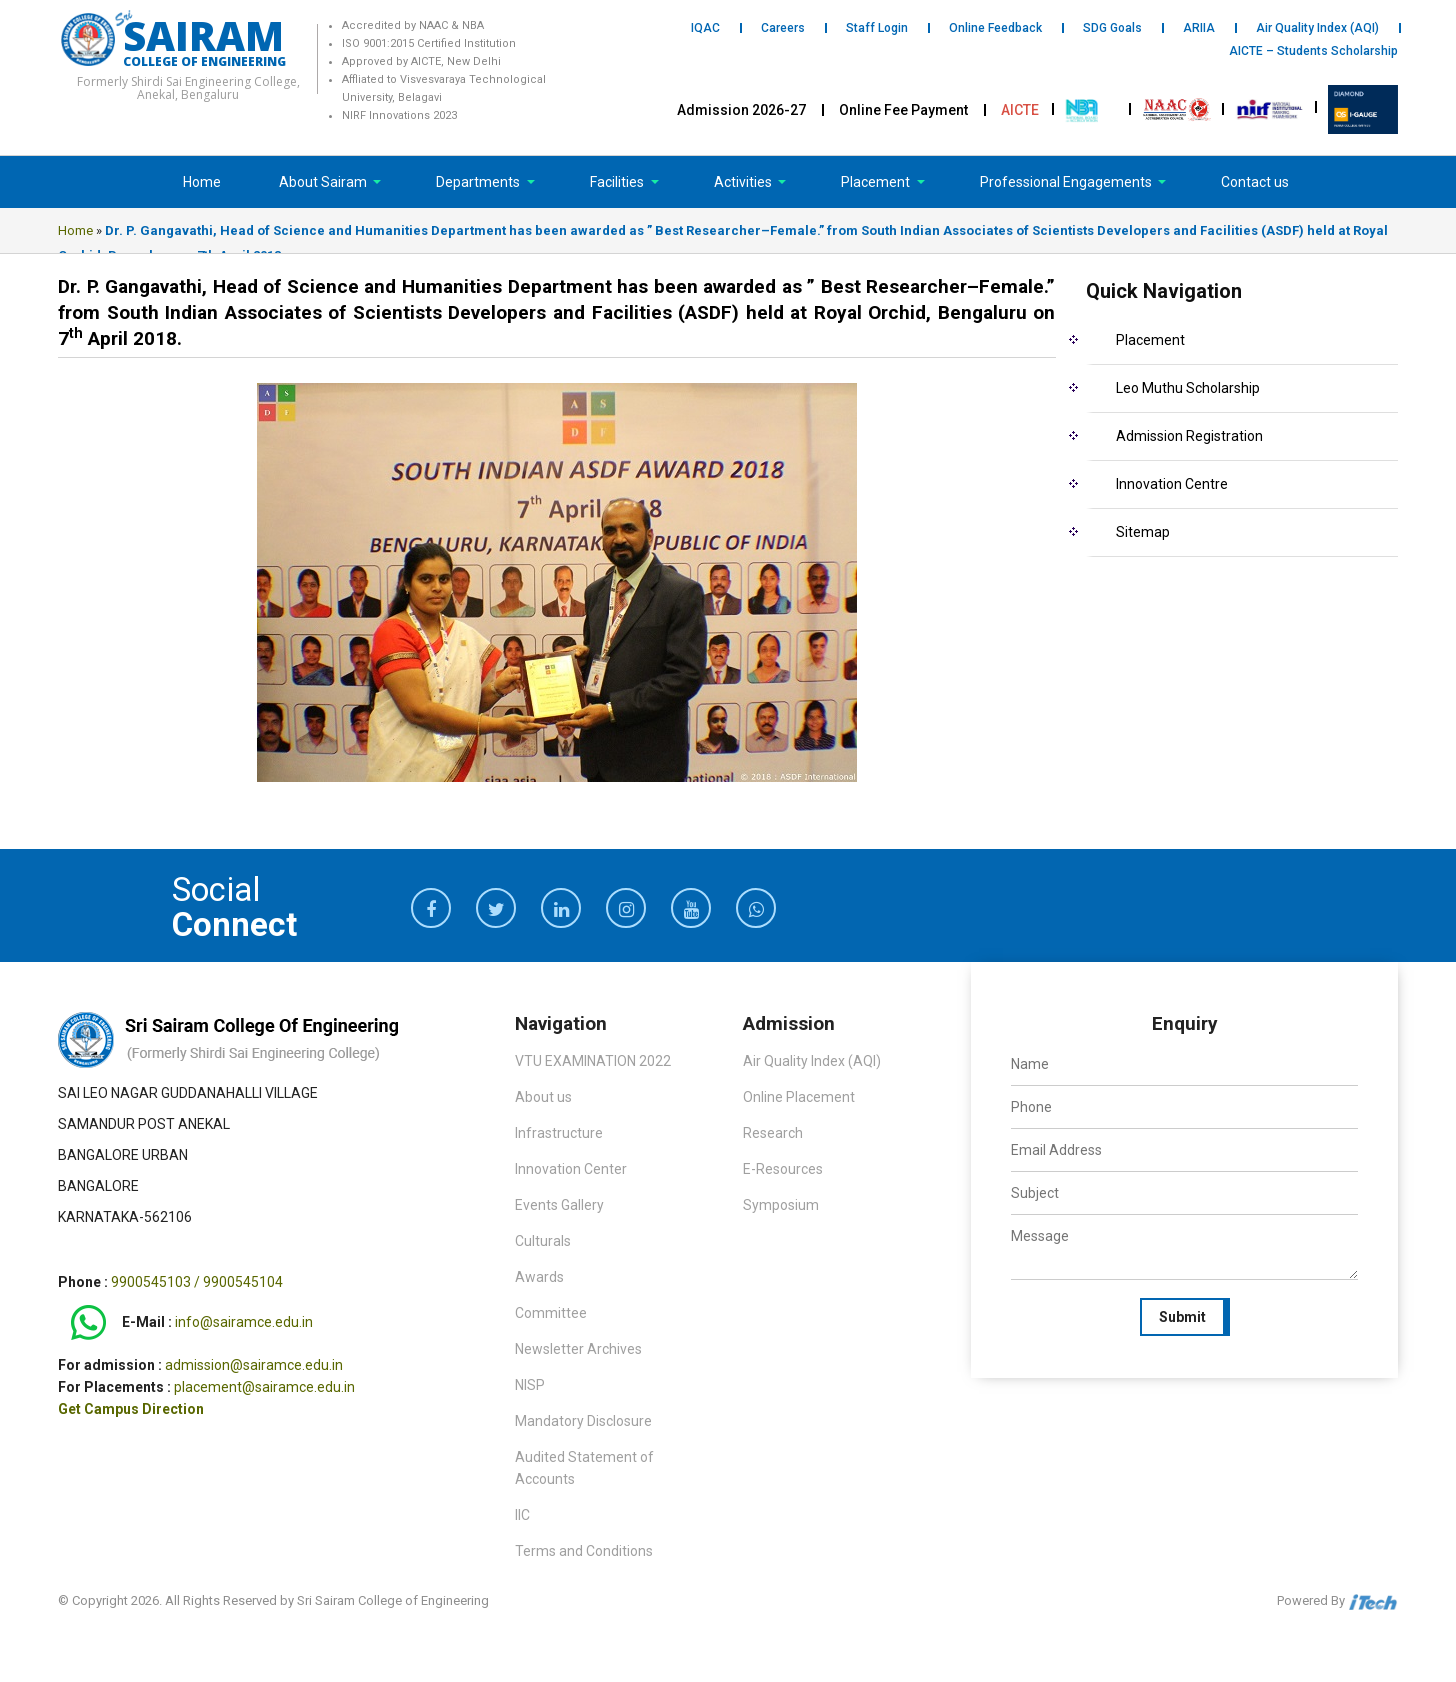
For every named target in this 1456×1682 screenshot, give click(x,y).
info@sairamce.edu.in (244, 1323)
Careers (783, 28)
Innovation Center (571, 1169)
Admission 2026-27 (741, 110)
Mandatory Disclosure (583, 1421)
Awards (539, 1277)
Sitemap (1143, 532)
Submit (1182, 1317)
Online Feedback (995, 28)
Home (202, 182)
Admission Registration (1189, 436)
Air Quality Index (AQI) (1317, 28)
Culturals (543, 1241)
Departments (479, 182)
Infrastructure (559, 1133)
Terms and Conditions (584, 1551)
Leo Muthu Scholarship (1188, 388)
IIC (522, 1515)
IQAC (705, 28)
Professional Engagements (1067, 182)
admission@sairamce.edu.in (254, 1365)
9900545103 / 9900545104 (197, 1282)
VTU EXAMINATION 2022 (593, 1061)
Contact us (1255, 182)
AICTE (1020, 110)
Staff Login (877, 28)
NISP (530, 1385)
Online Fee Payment (903, 110)
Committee (551, 1313)
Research (773, 1133)
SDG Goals (1112, 28)
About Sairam (323, 182)
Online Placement (799, 1097)
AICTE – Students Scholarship (1313, 51)
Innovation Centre (1172, 484)
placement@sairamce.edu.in (264, 1387)
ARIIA (1199, 28)
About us (543, 1097)
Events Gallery (559, 1205)
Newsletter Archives (578, 1349)
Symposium (781, 1205)
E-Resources (783, 1169)
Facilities (618, 182)
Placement (877, 182)
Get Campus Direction (131, 1409)
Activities (744, 182)
